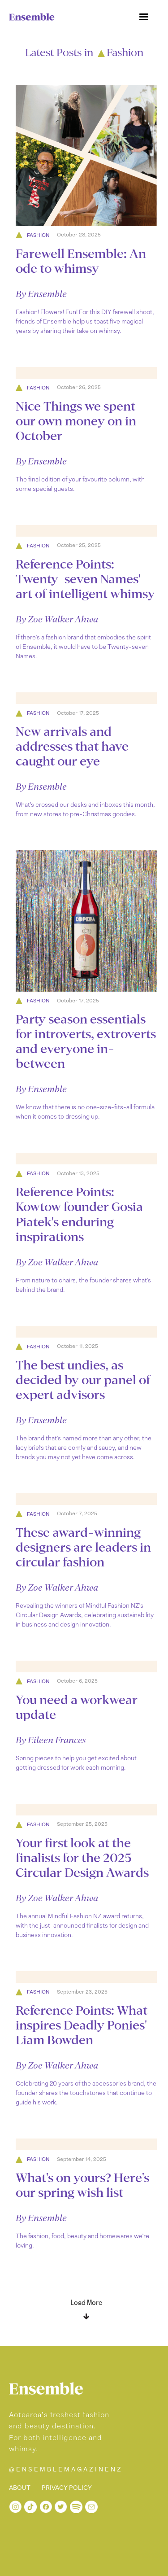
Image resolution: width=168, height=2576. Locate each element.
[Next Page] (86, 2306)
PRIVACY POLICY (67, 2488)
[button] (144, 17)
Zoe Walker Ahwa (63, 619)
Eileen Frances (57, 1740)
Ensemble (47, 293)
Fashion (38, 235)
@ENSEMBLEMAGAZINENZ (66, 2469)
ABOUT (19, 2488)
